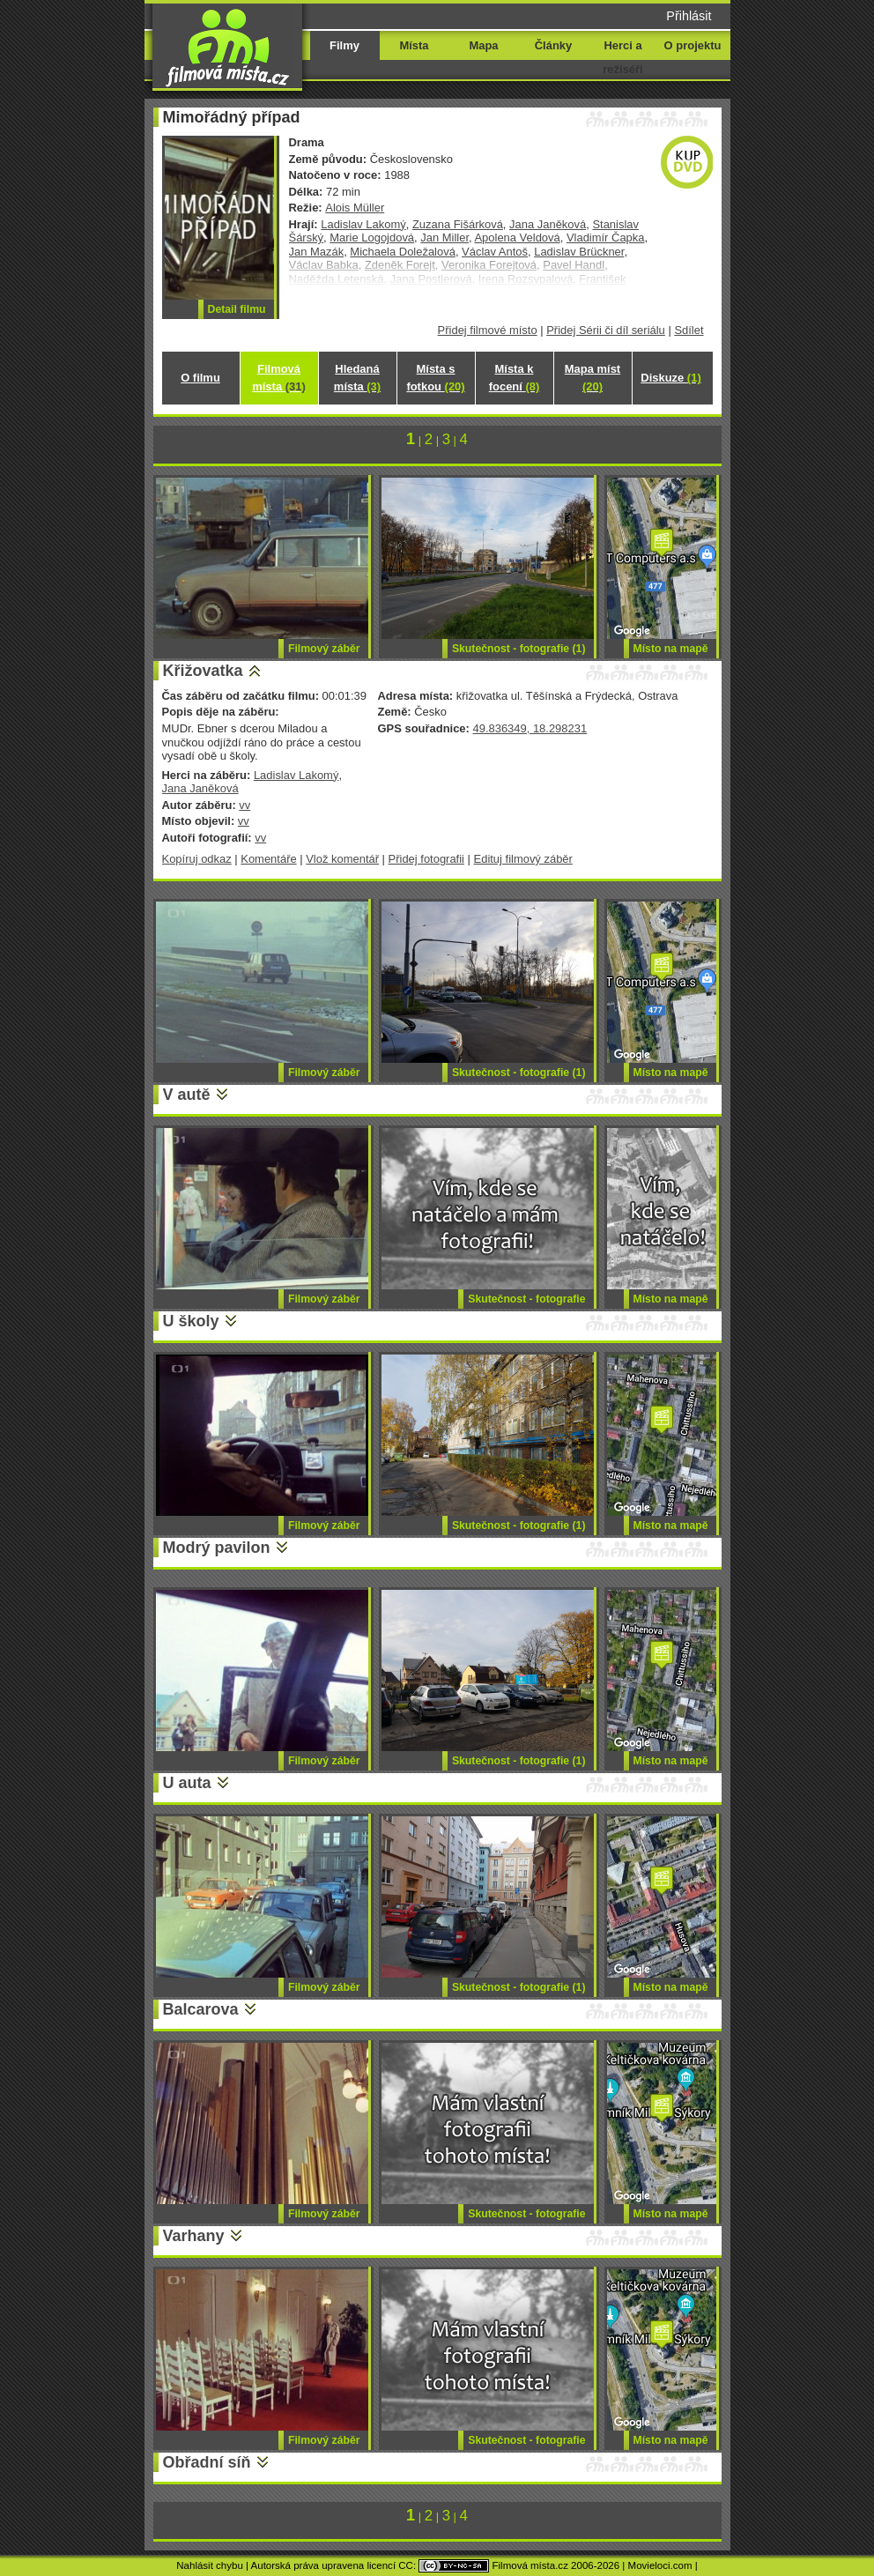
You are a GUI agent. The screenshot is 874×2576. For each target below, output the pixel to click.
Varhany (194, 2236)
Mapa (483, 45)
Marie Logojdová (372, 237)
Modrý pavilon (216, 1547)
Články (553, 45)
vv (244, 805)
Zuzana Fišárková (457, 224)
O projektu (693, 45)
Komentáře (268, 858)
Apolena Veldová (516, 237)
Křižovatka (203, 670)
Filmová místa (278, 377)
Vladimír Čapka (606, 237)
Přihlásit (688, 16)
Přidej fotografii (426, 858)
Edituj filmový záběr (523, 858)
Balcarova (201, 2009)
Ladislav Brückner (579, 251)
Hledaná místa (357, 377)
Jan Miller (444, 237)
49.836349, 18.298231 (529, 728)
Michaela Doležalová (403, 251)
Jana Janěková (547, 224)
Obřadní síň (207, 2462)
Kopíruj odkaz (197, 858)
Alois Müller (354, 207)
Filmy (344, 45)
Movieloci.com (660, 2565)
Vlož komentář (342, 858)
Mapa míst (592, 377)
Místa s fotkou (435, 377)
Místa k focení (514, 377)
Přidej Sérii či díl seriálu (605, 330)
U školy (191, 1321)
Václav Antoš (495, 251)
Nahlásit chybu (209, 2565)
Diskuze (670, 377)
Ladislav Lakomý (363, 224)
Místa (413, 45)
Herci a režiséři (622, 57)
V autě (187, 1094)
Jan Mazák (316, 251)
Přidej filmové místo (487, 330)
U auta (187, 1783)
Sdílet (688, 330)
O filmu (200, 377)
